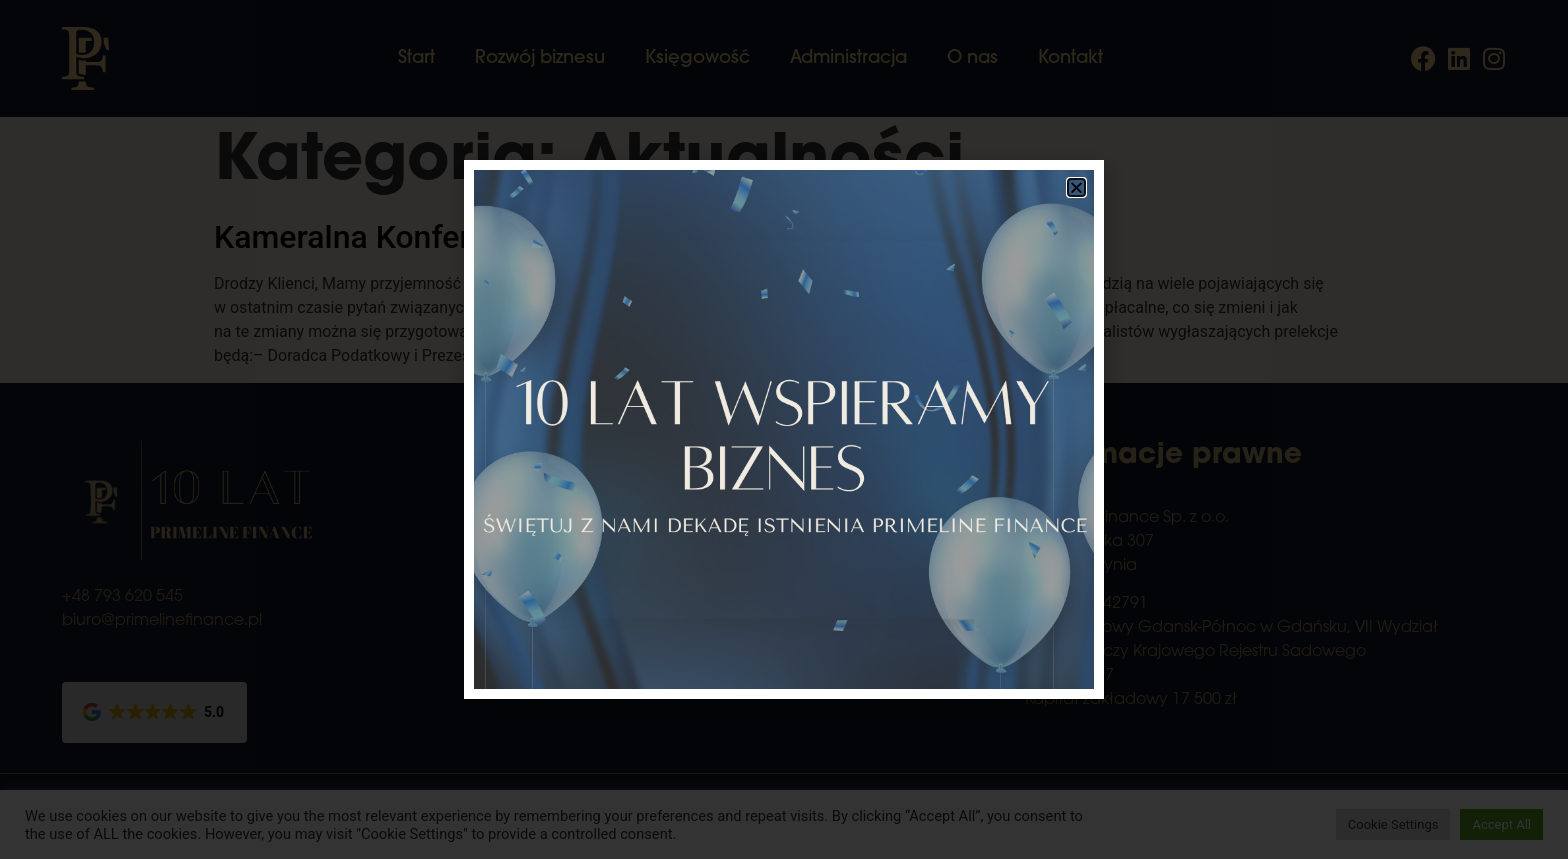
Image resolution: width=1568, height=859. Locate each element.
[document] (784, 429)
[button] (1076, 187)
